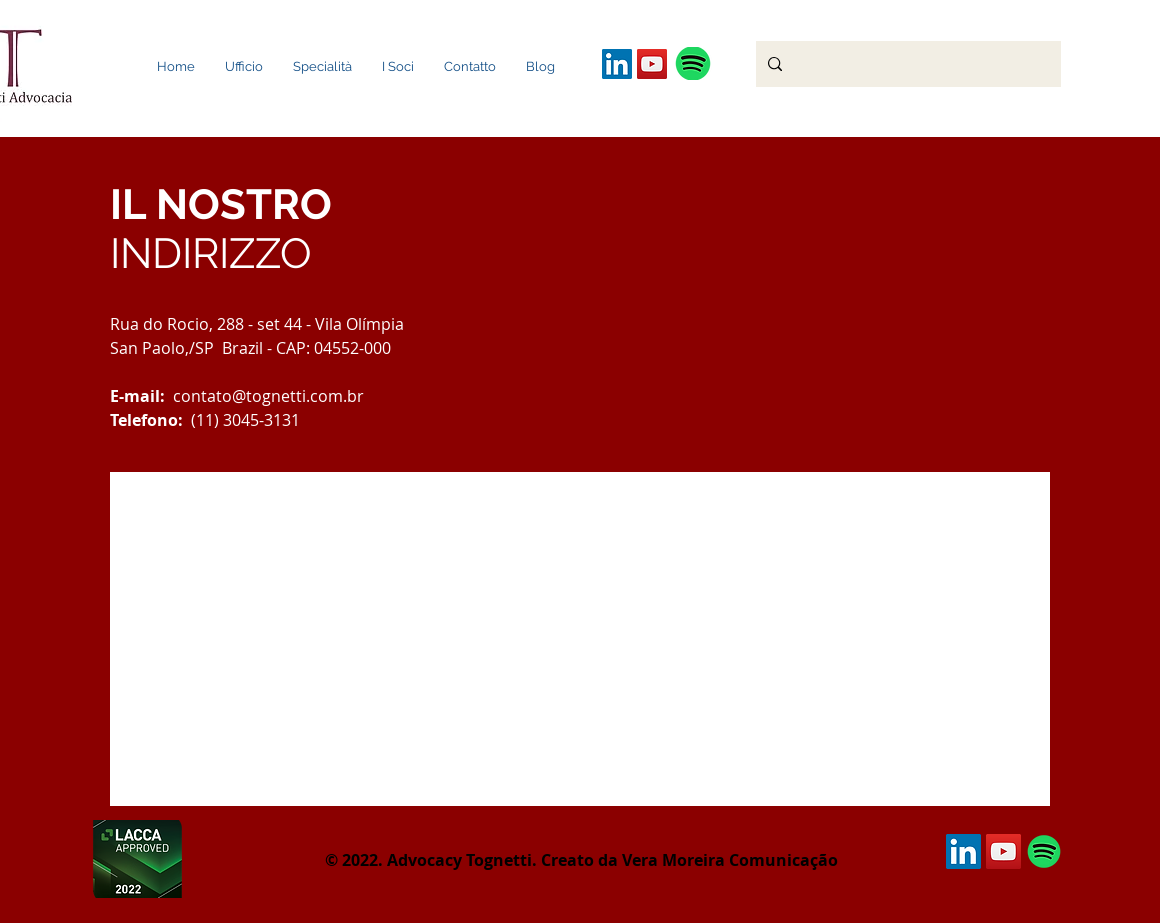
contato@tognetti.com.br (268, 396)
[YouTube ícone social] (652, 64)
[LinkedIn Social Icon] (617, 64)
